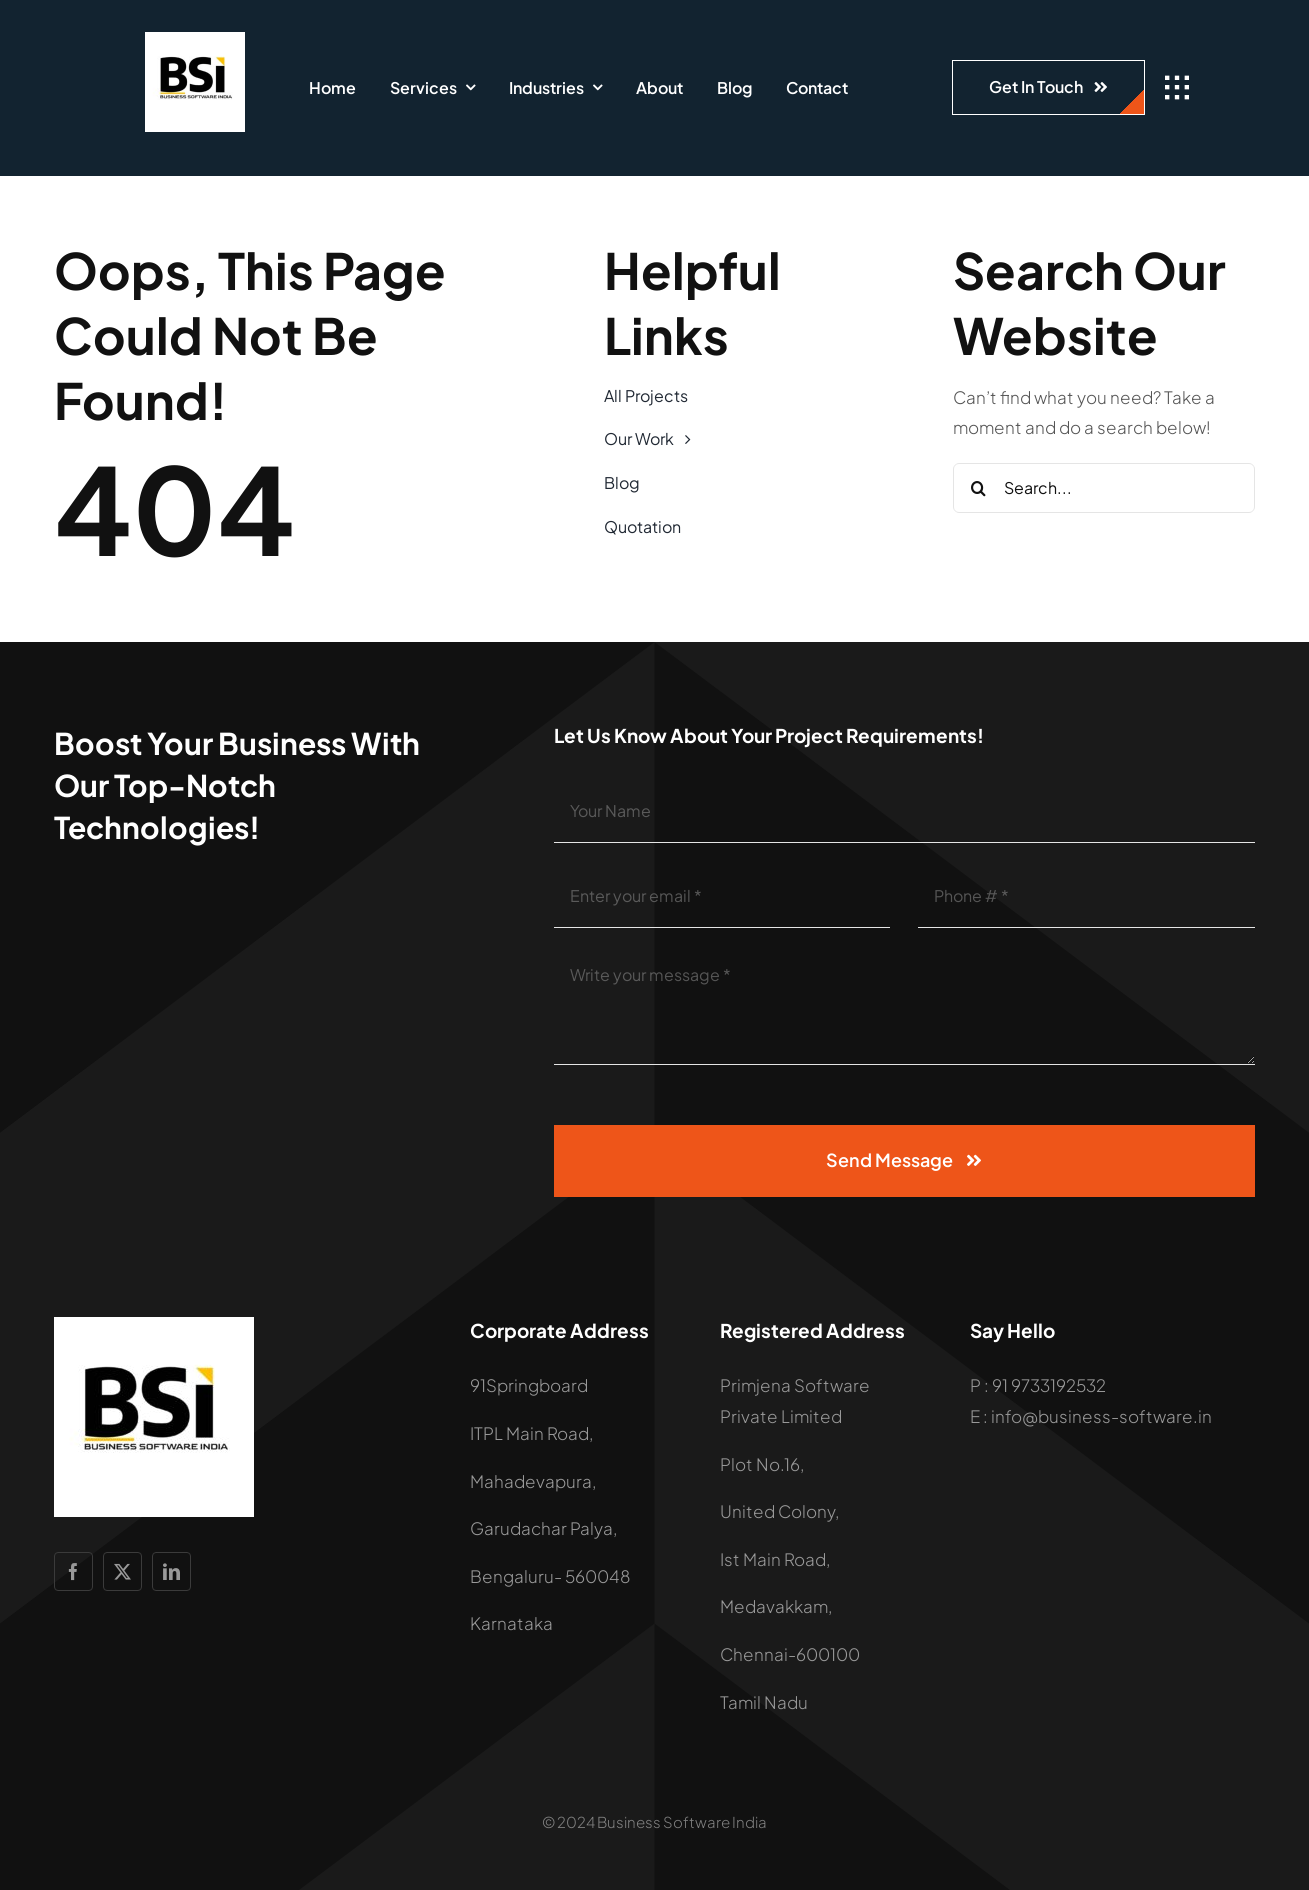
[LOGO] (195, 40)
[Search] (978, 488)
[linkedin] (171, 1571)
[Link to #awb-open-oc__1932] (1177, 88)
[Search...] (1104, 488)
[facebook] (73, 1571)
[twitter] (122, 1571)
